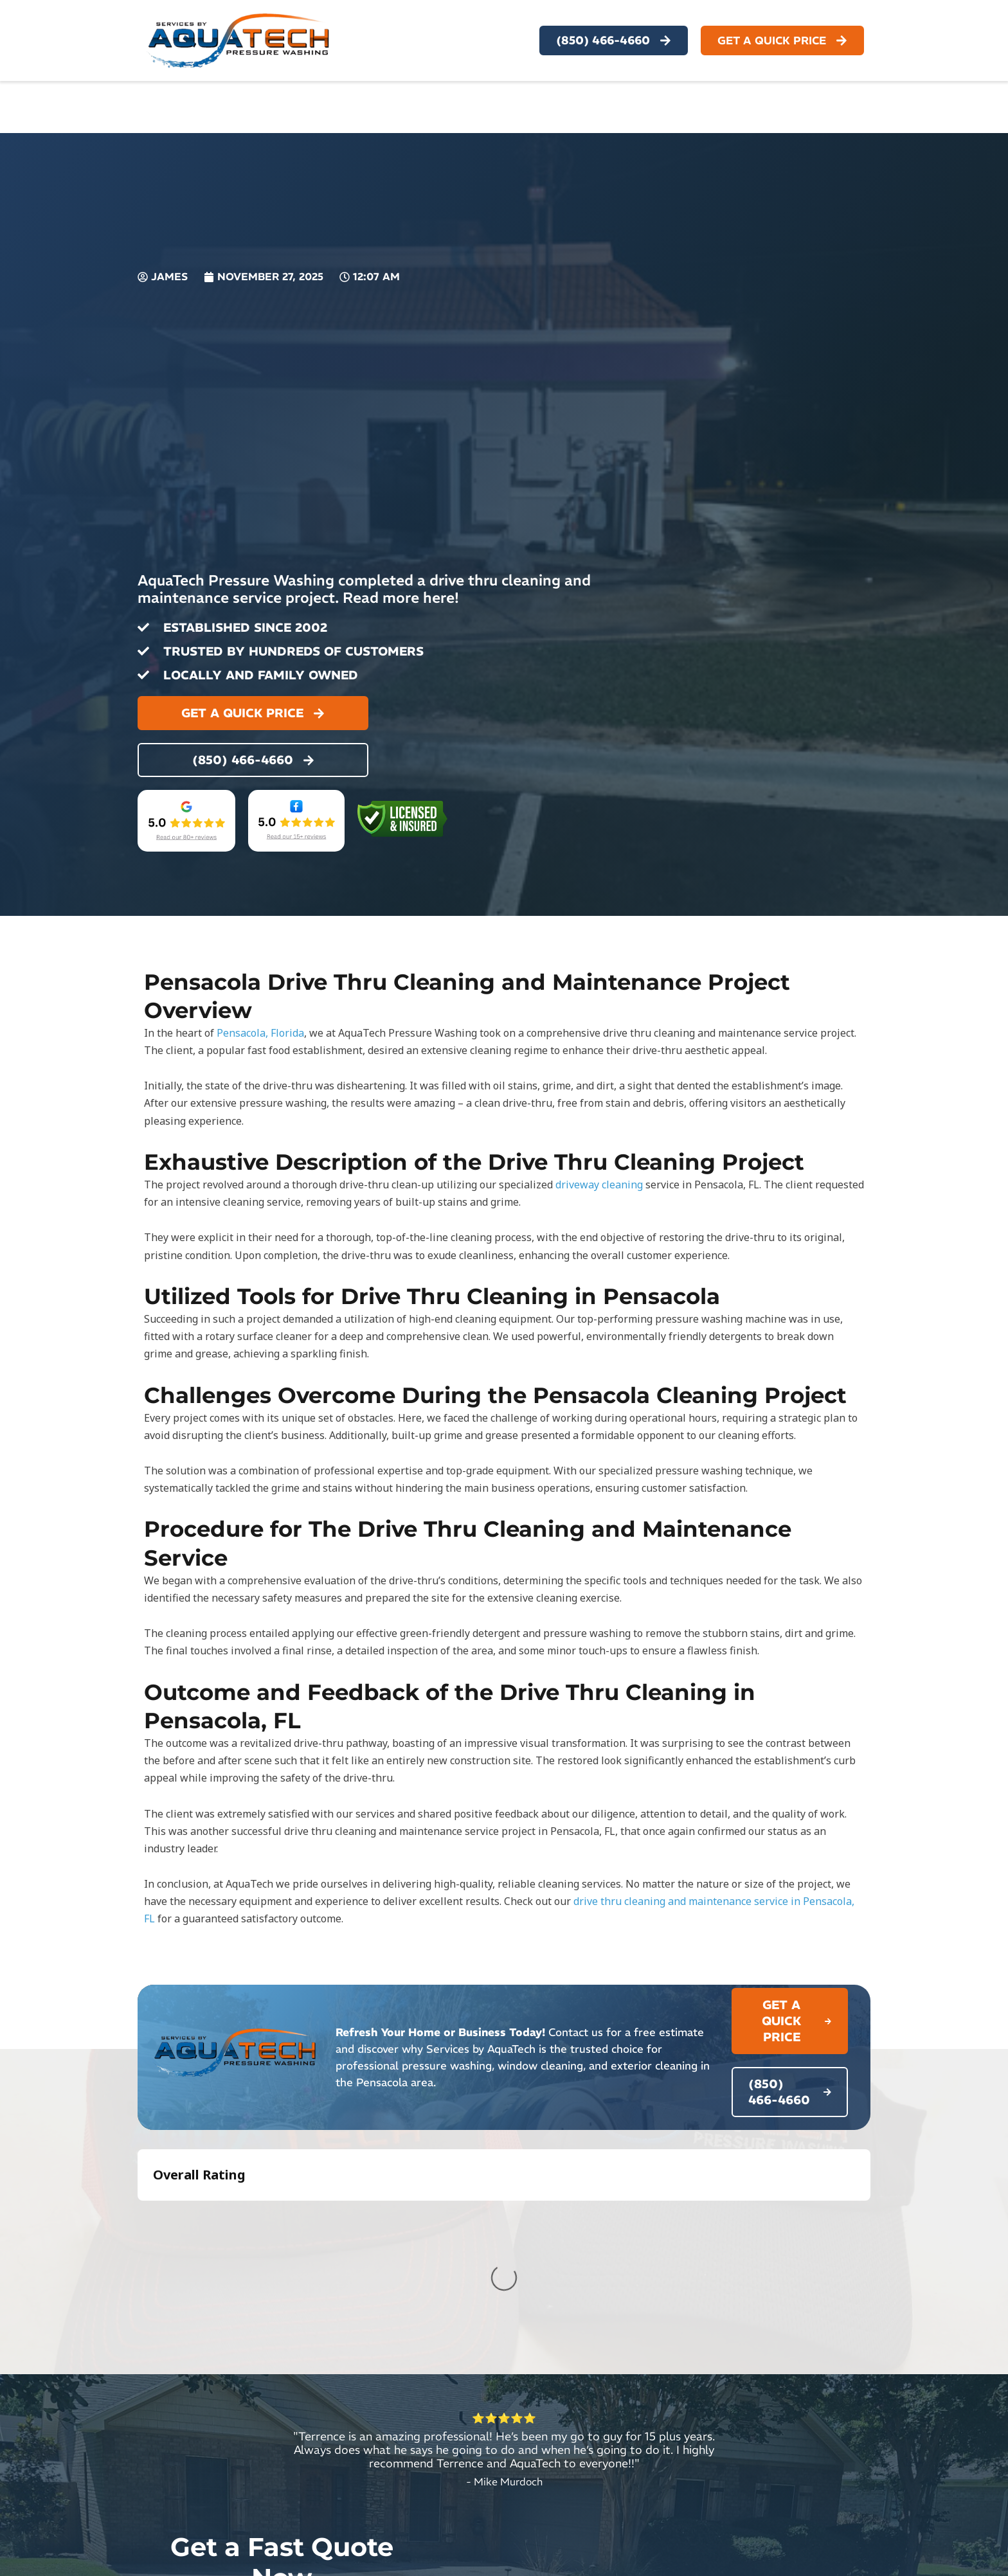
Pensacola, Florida (260, 1033)
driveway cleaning (599, 1184)
